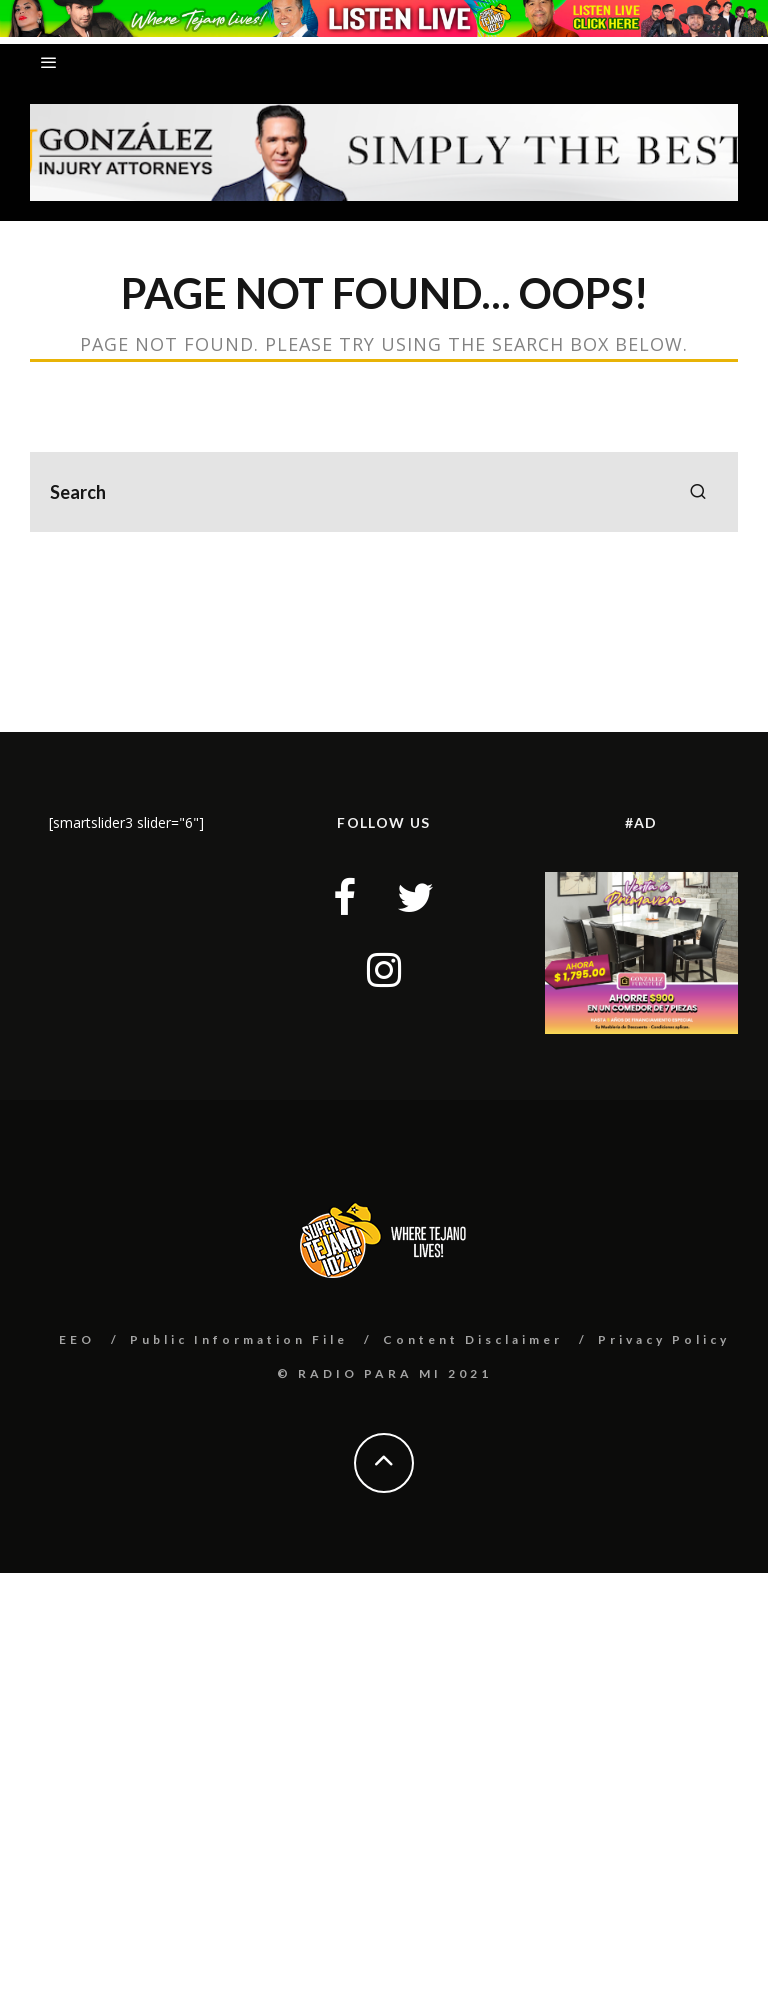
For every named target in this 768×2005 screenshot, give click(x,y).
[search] (698, 492)
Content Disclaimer (473, 1339)
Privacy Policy (664, 1339)
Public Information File (239, 1339)
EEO (77, 1339)
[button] (384, 152)
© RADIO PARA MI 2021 (384, 1373)
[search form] (384, 492)
